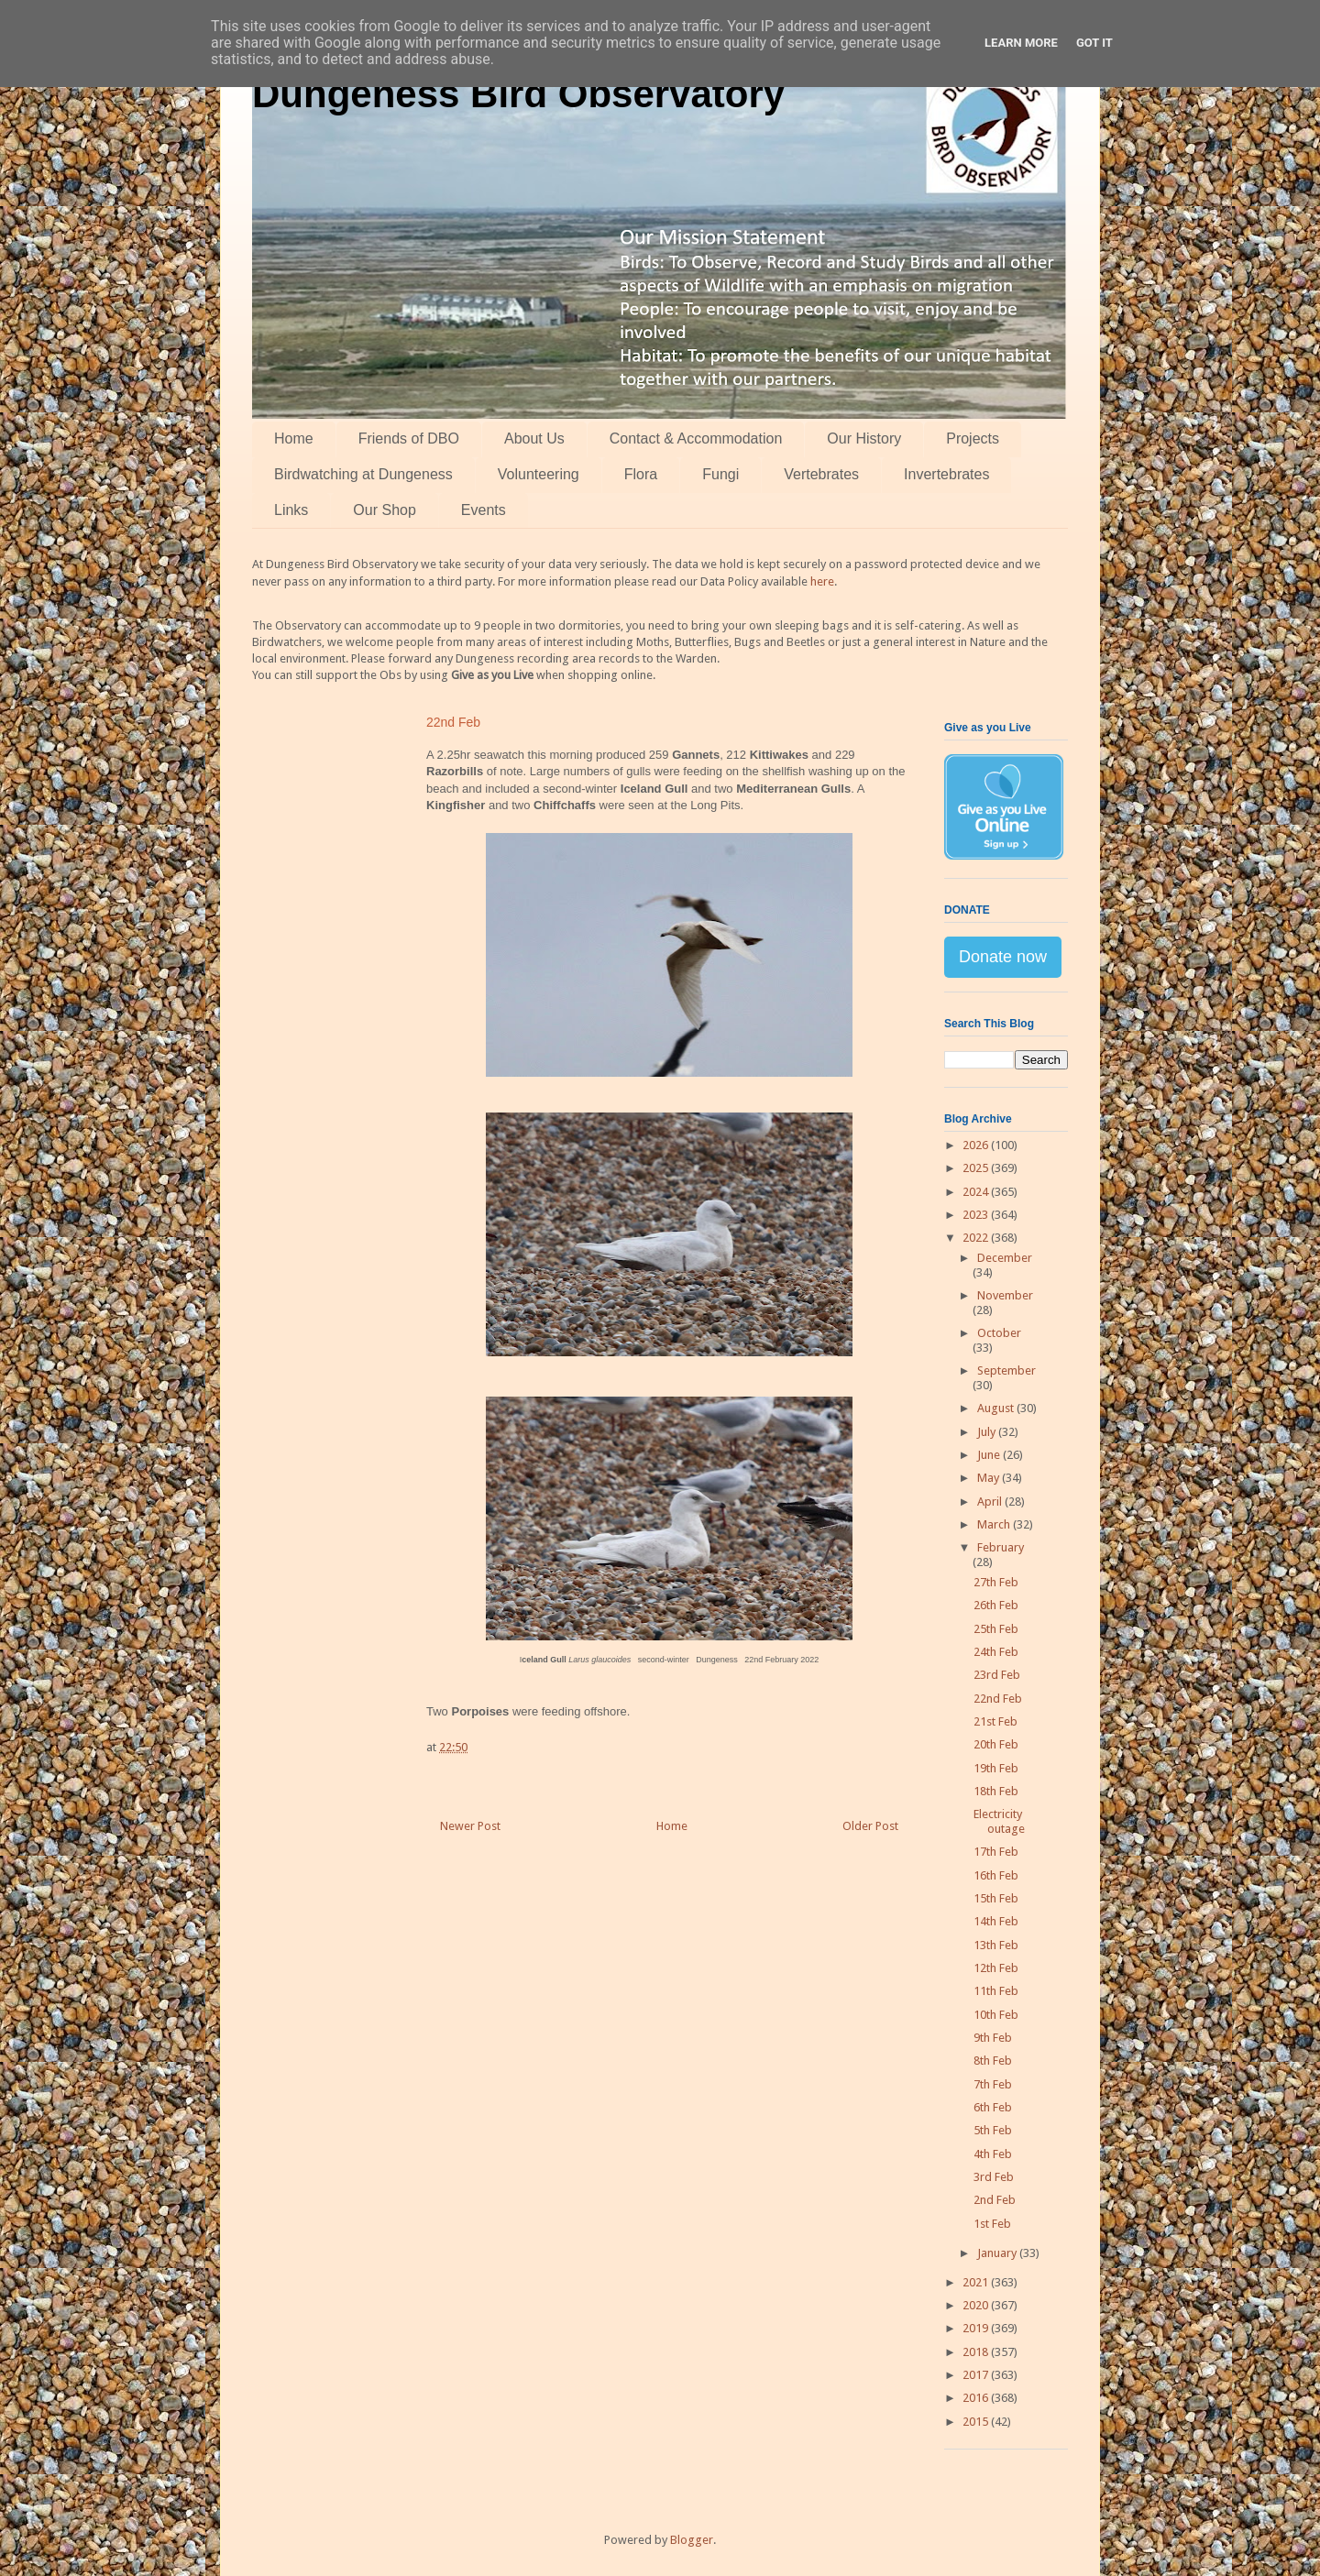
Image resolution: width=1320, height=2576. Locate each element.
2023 (976, 1215)
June (990, 1455)
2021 (976, 2282)
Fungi (720, 474)
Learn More (1021, 42)
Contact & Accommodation (696, 438)
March (995, 1524)
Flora (640, 474)
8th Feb (993, 2060)
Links (291, 510)
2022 (976, 1237)
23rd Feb (997, 1675)
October (999, 1333)
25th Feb (996, 1629)
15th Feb (996, 1898)
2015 (976, 2421)
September (1006, 1370)
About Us (534, 438)
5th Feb (993, 2130)
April (991, 1501)
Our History (864, 438)
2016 (976, 2398)
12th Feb (996, 1968)
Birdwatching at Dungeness (363, 474)
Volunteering (538, 474)
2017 (976, 2375)
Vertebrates (821, 474)
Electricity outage (999, 1821)
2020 (976, 2305)
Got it (1094, 42)
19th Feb (996, 1768)
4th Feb (993, 2154)
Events (483, 510)
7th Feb (993, 2084)
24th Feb (996, 1652)
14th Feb (996, 1921)
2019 (976, 2328)
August (997, 1408)
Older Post (870, 1826)
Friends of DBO (408, 438)
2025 (976, 1168)
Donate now (1003, 957)
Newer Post (470, 1826)
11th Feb (996, 1991)
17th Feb (996, 1851)
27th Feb (996, 1582)
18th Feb (996, 1791)
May (989, 1478)
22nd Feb (998, 1698)
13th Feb (996, 1945)
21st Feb (996, 1721)
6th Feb (993, 2107)
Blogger (691, 2540)
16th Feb (996, 1875)
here (822, 581)
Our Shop (384, 510)
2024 (976, 1192)
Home (294, 438)
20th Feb (996, 1744)
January (998, 2253)
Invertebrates (946, 474)
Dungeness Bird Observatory (518, 93)
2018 (976, 2352)
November (1005, 1295)
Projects (972, 438)
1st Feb (992, 2224)
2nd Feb (995, 2200)
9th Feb (993, 2037)
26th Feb (996, 1605)
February (1000, 1547)
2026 (976, 1145)
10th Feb (996, 2015)
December (1004, 1258)
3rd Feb (994, 2177)
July (987, 1432)
